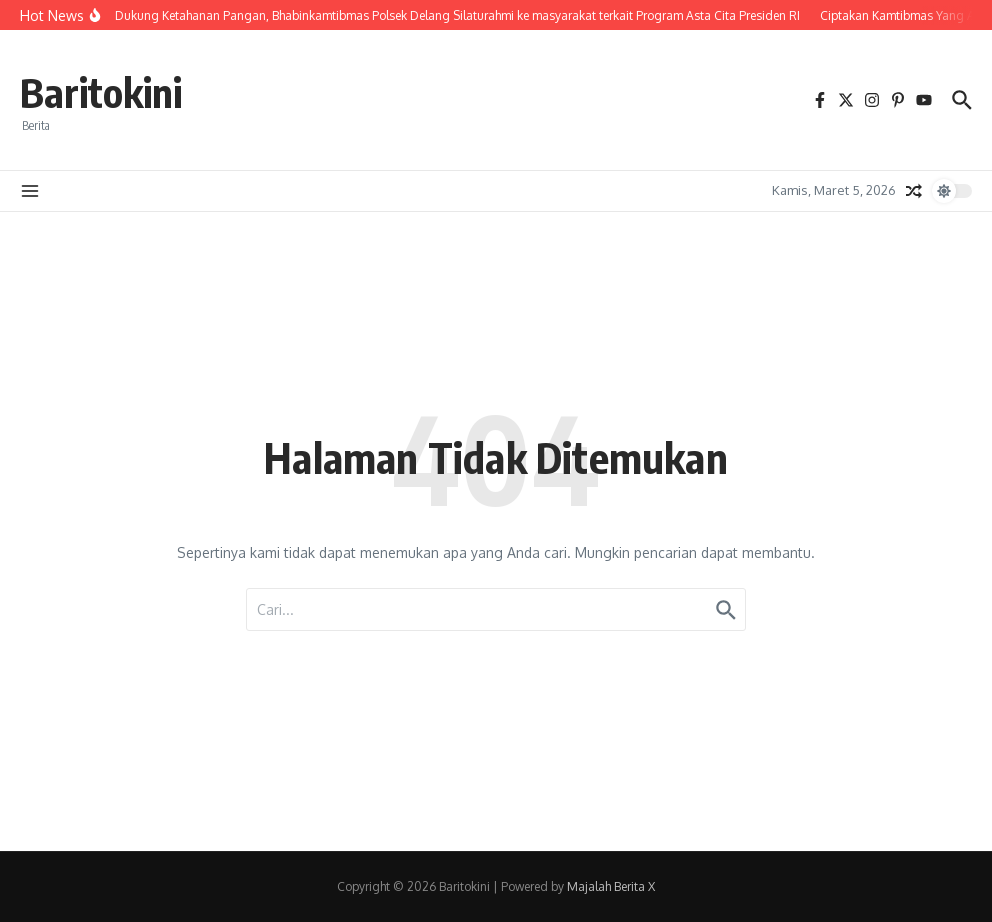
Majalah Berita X (611, 886)
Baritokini (101, 92)
